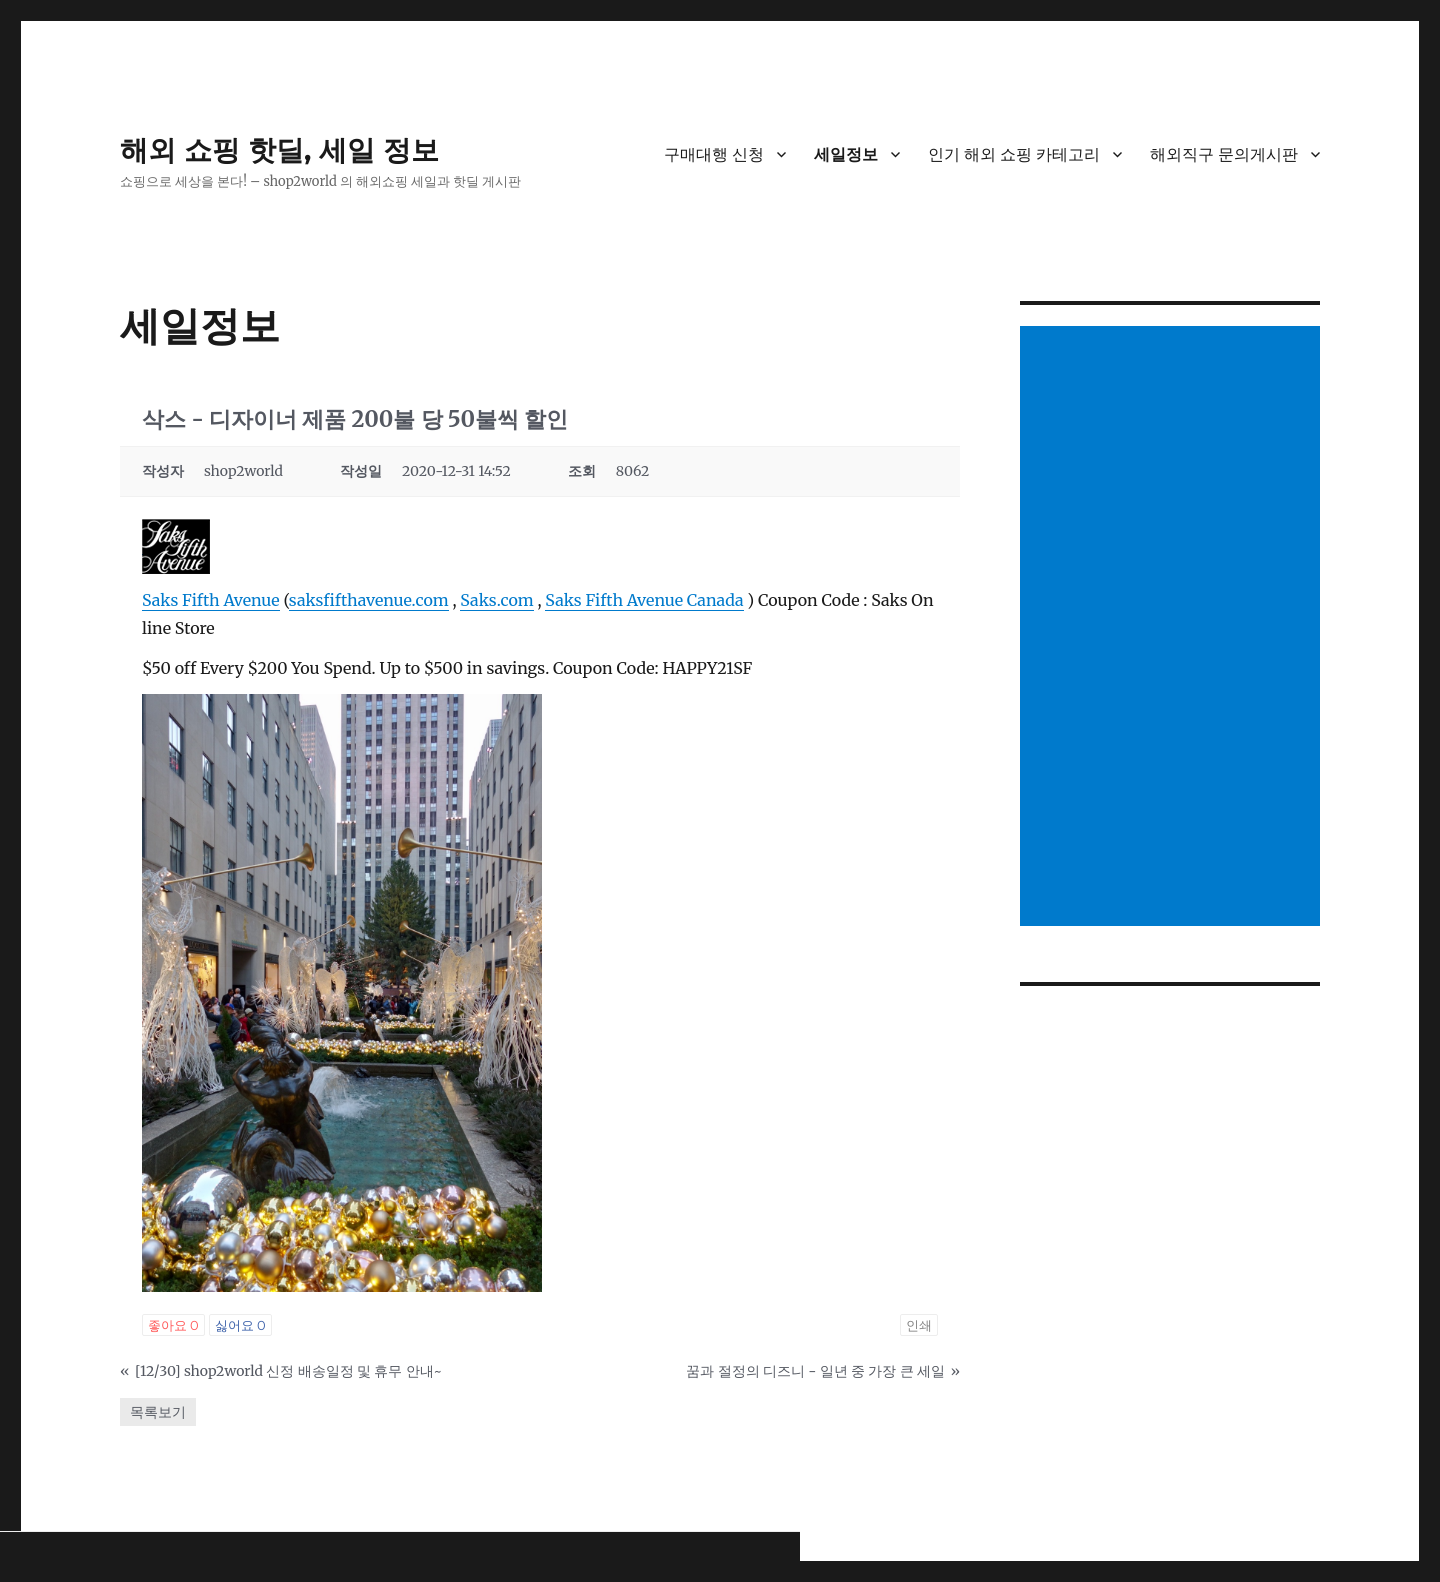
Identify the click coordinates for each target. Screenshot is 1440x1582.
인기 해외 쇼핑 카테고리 (1014, 154)
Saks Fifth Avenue (211, 600)
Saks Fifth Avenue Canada (644, 600)
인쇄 (919, 1325)
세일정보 (846, 154)
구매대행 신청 (714, 154)
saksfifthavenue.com (369, 600)
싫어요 (240, 1325)
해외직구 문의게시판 (1224, 154)
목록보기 (158, 1412)
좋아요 (173, 1325)
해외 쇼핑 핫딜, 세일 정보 (279, 150)
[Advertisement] (1173, 628)
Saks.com (496, 600)
